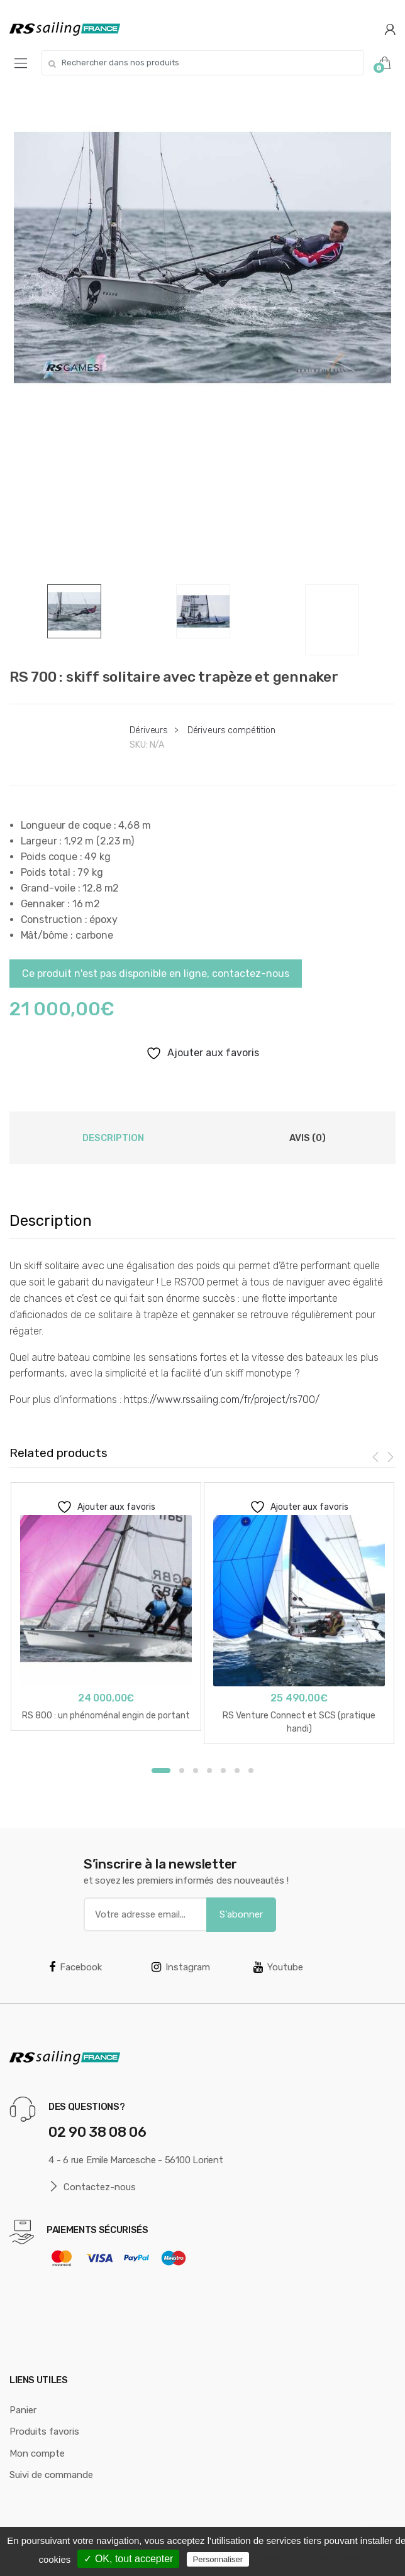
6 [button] (237, 1770)
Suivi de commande (51, 2474)
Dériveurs (149, 730)
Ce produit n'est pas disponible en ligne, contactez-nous (155, 974)
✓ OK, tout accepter (128, 2558)
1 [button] (161, 1770)
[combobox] (202, 62)
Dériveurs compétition (231, 730)
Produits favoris (44, 2431)
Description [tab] (113, 1137)
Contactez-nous (92, 2187)
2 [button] (181, 1770)
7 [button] (250, 1770)
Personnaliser (218, 2559)
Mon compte (37, 2453)
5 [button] (223, 1770)
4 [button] (209, 1770)
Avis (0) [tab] (307, 1137)
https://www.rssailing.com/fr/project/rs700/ (221, 1399)
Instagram (181, 1967)
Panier (22, 2410)
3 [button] (195, 1770)
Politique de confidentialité (315, 2559)
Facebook (75, 1967)
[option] (202, 257)
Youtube (278, 1967)
